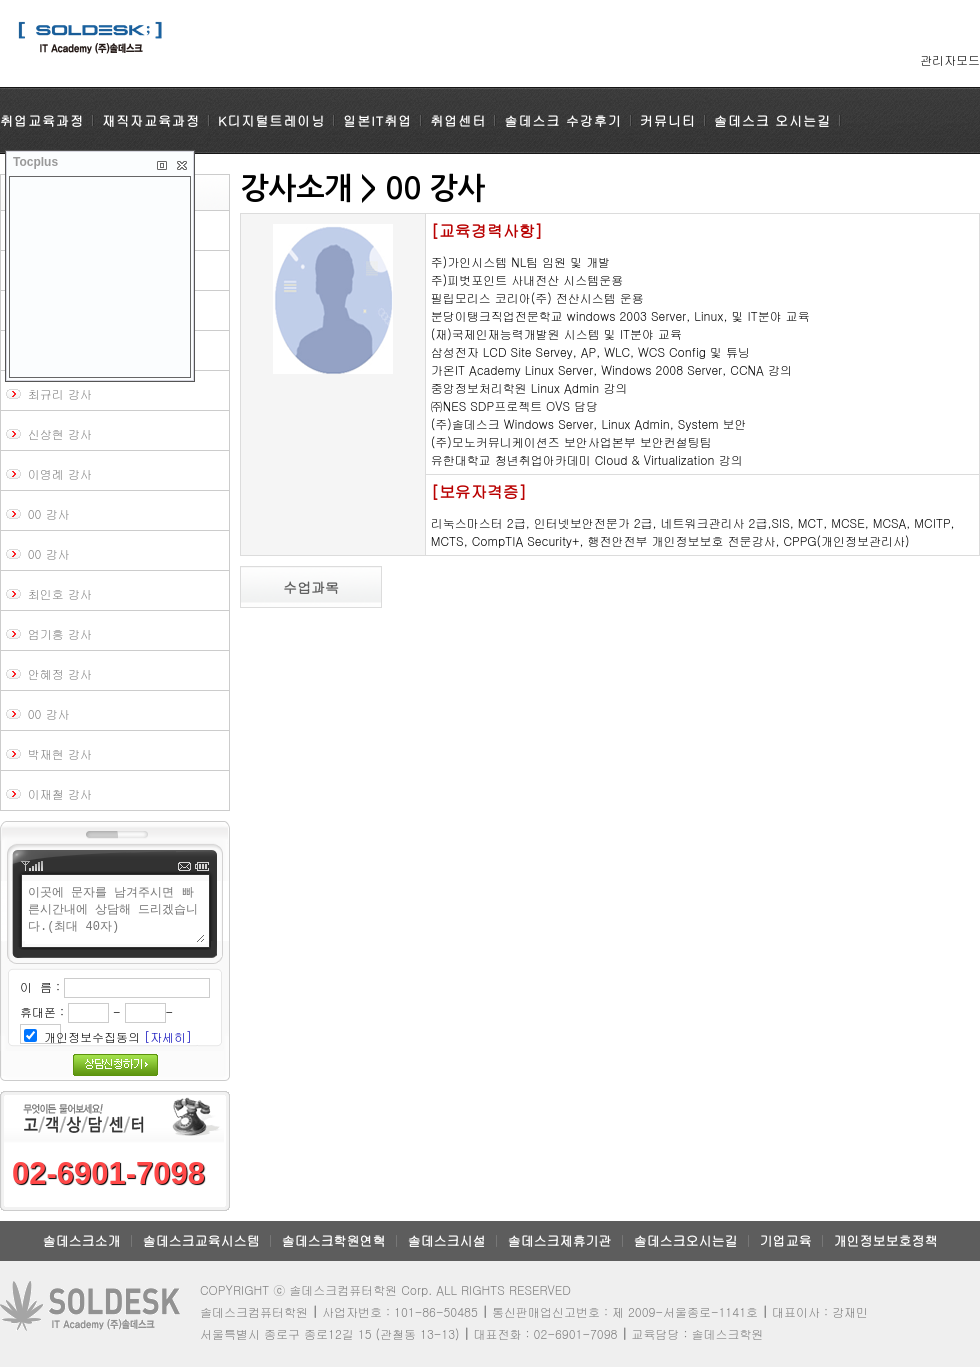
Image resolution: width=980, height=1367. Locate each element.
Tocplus (35, 162)
